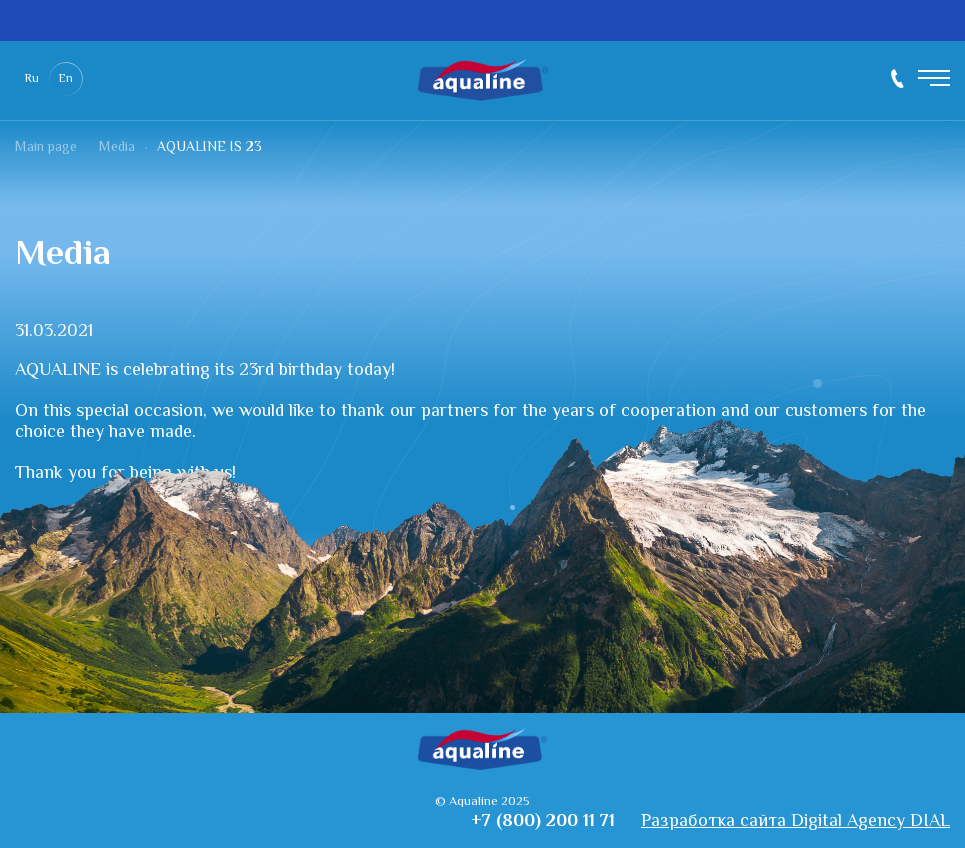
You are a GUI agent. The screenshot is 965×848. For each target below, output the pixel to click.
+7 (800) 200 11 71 (897, 78)
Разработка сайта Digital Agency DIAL (795, 822)
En (66, 79)
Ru (32, 79)
